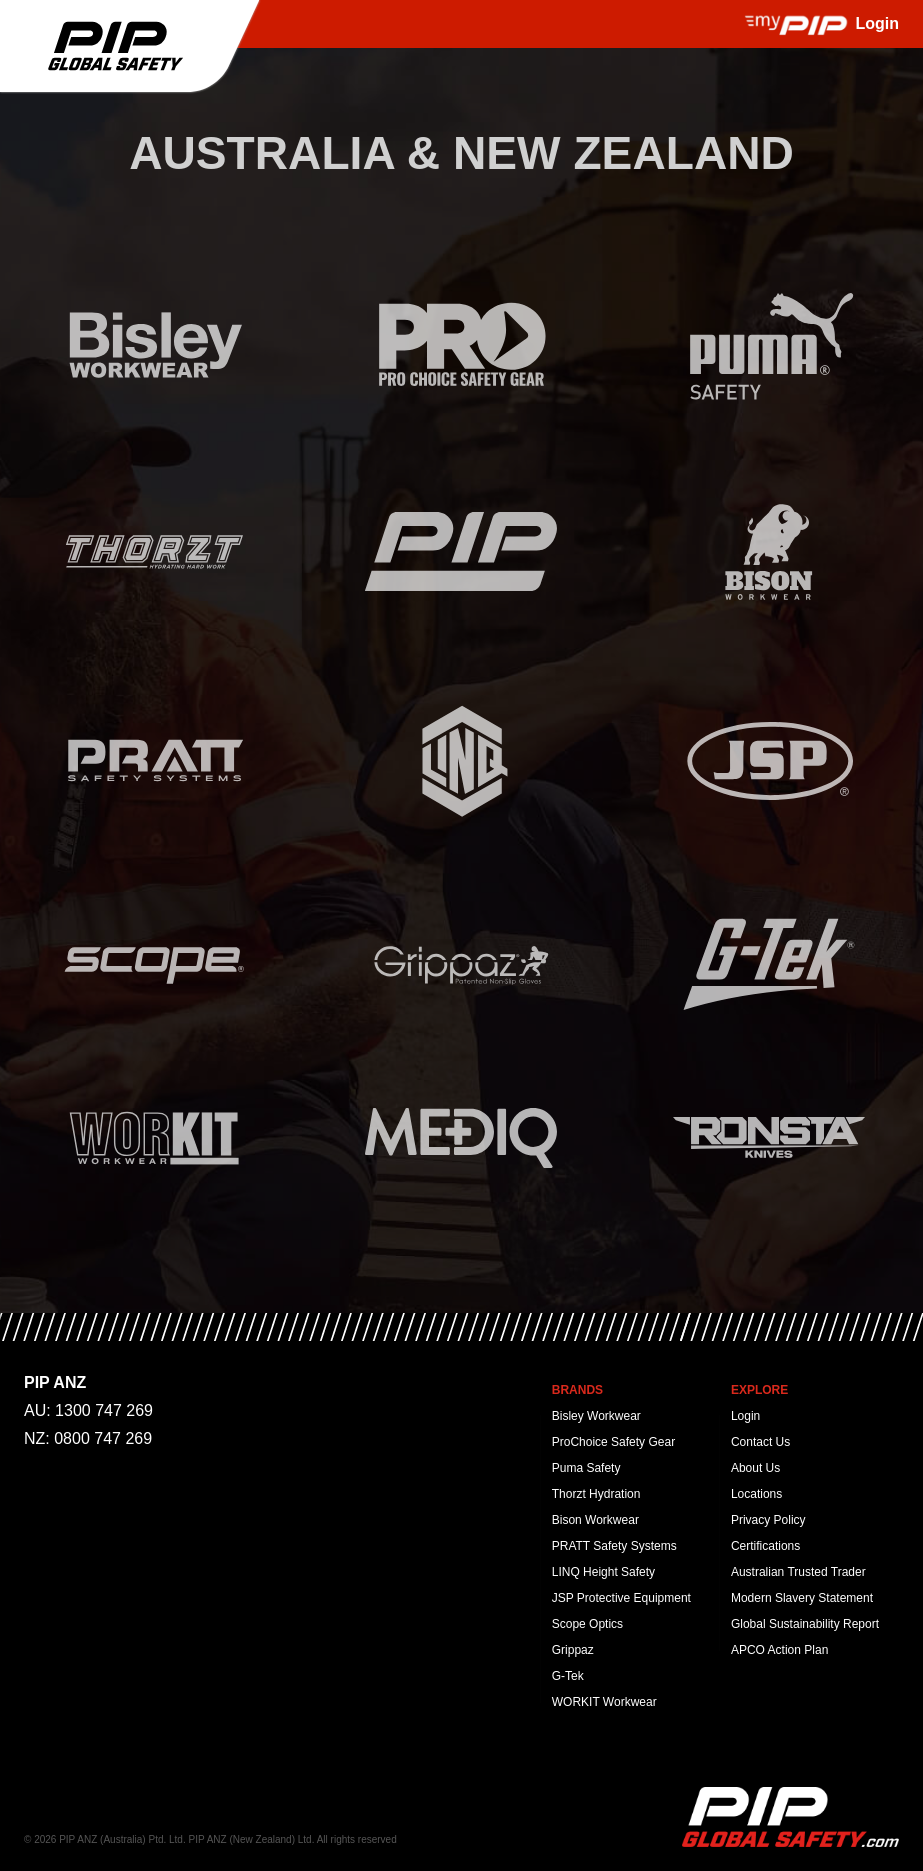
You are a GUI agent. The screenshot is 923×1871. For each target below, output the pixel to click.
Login (745, 1416)
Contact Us (760, 1442)
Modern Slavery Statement (802, 1598)
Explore (759, 1390)
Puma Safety (586, 1468)
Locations (756, 1494)
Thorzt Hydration (596, 1494)
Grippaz (573, 1650)
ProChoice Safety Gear (613, 1442)
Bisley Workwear (596, 1416)
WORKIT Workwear (604, 1702)
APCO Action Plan (779, 1650)
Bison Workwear (595, 1520)
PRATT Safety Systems (614, 1546)
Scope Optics (587, 1624)
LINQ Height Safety (603, 1572)
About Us (755, 1468)
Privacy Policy (768, 1520)
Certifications (765, 1546)
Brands (577, 1390)
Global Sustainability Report (805, 1624)
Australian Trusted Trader (798, 1572)
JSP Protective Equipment (621, 1598)
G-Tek (568, 1676)
